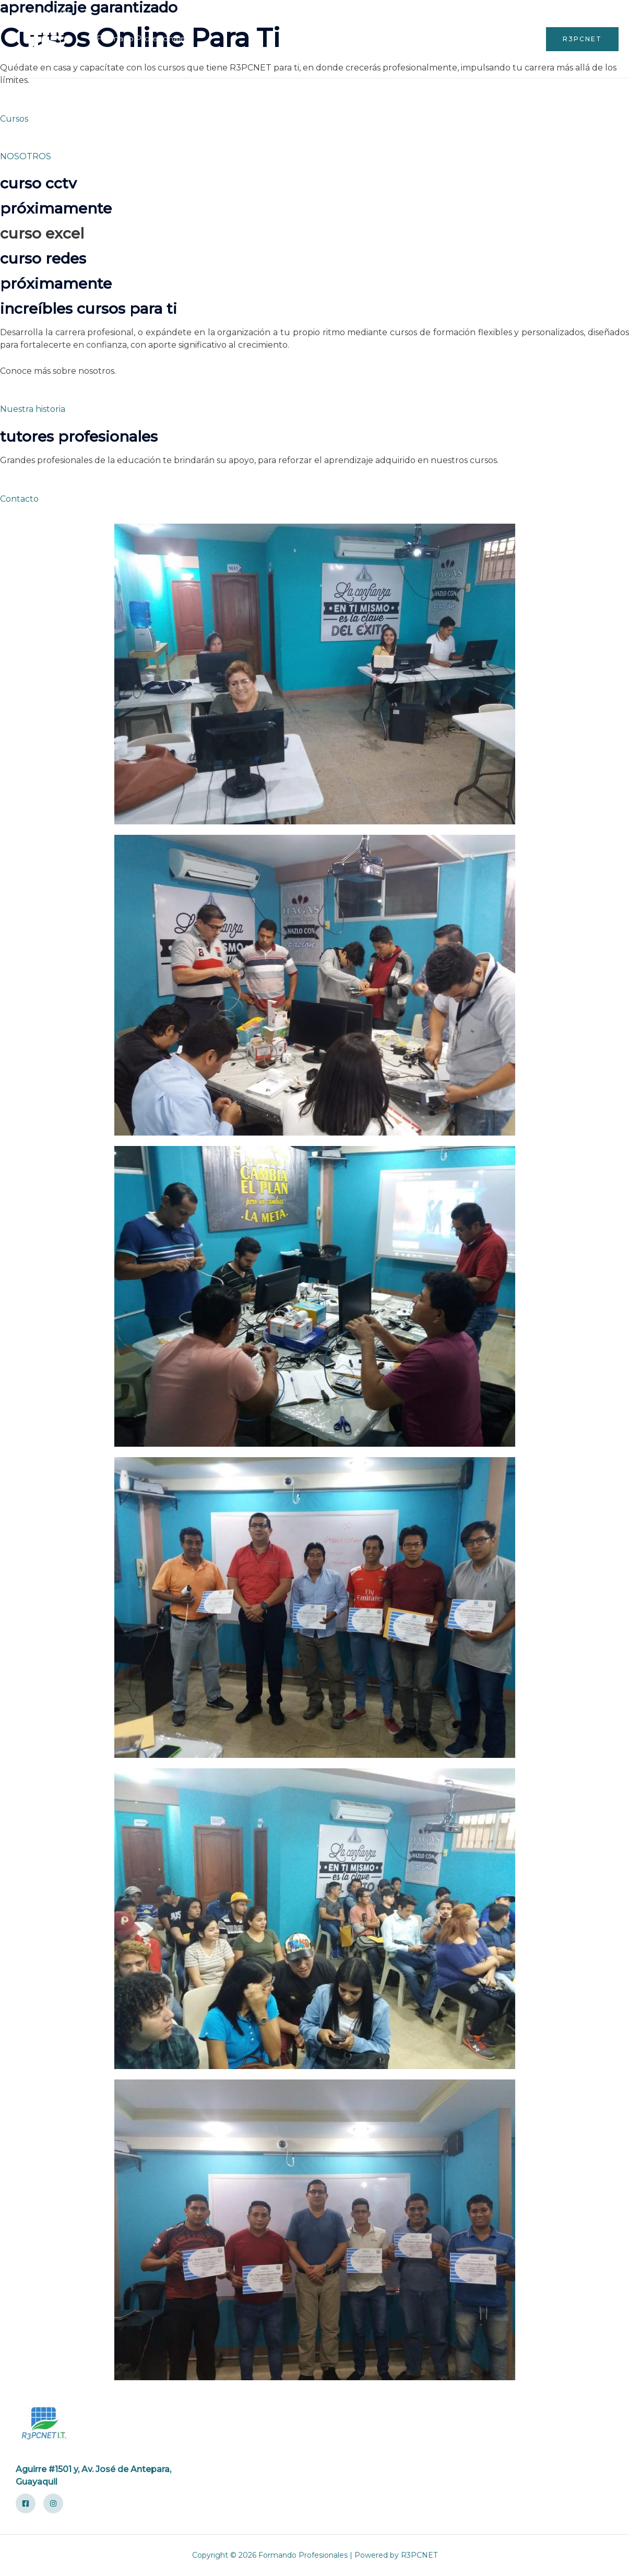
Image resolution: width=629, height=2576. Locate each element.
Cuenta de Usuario (418, 39)
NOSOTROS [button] (25, 156)
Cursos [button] (14, 119)
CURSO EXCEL (42, 233)
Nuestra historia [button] (32, 409)
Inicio (306, 39)
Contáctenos (500, 39)
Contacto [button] (19, 499)
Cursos (348, 39)
